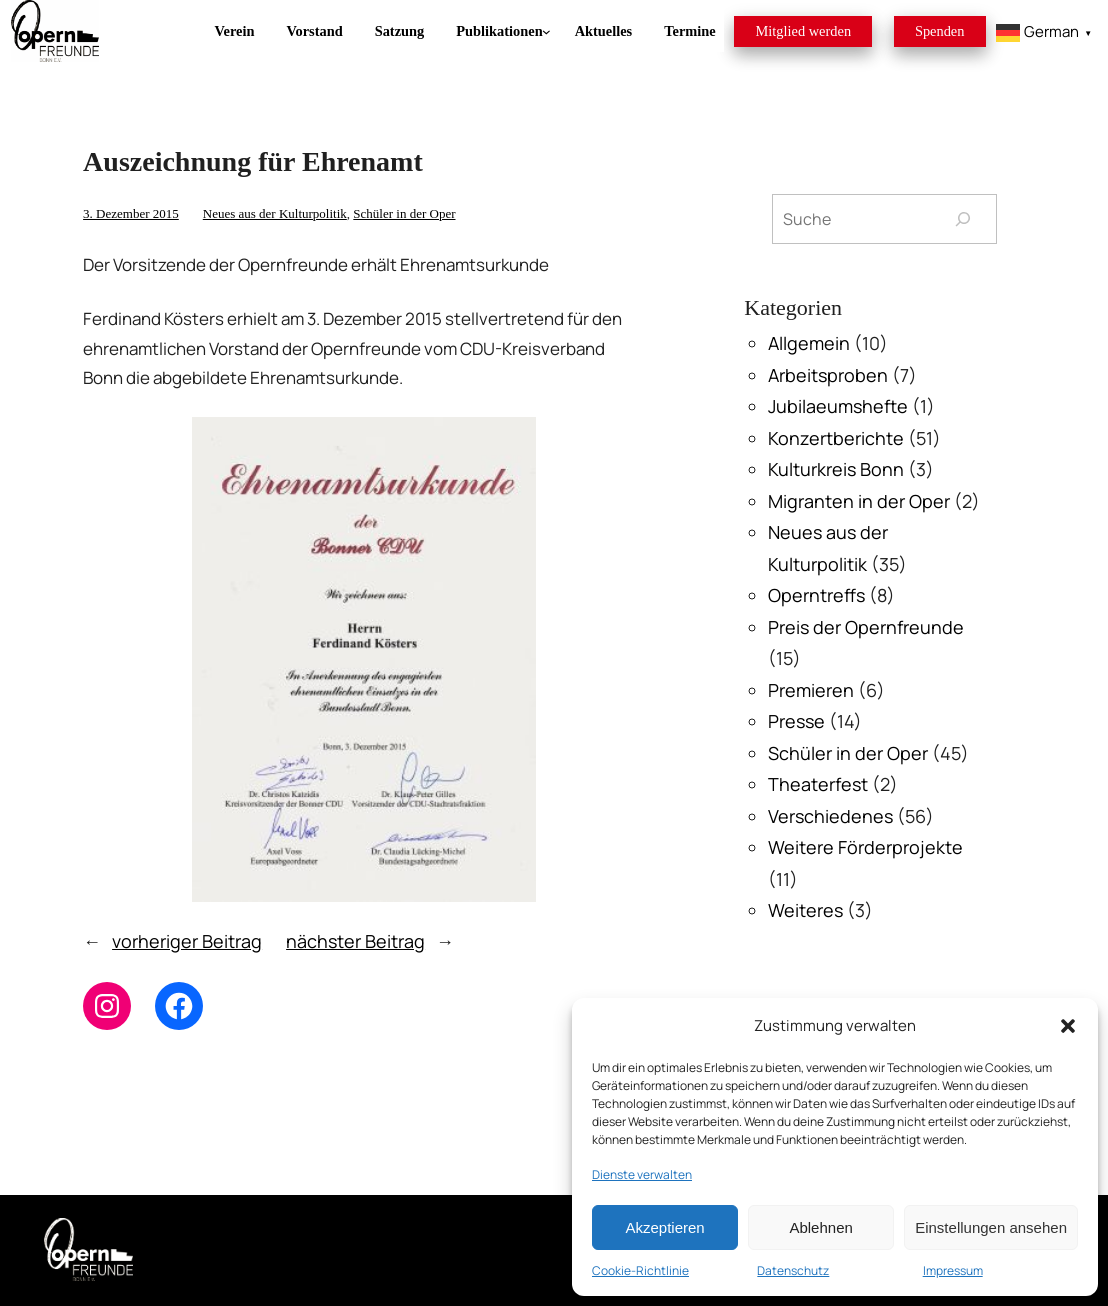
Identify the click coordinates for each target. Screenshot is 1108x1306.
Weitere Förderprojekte (865, 847)
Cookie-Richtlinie (640, 1270)
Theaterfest (818, 784)
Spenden (940, 31)
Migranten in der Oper (859, 501)
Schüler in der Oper (404, 213)
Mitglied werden (804, 31)
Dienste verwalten (642, 1174)
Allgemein (809, 343)
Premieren (811, 690)
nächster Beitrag (355, 941)
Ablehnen (820, 1227)
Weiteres (805, 910)
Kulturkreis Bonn (836, 469)
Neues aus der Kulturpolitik (275, 213)
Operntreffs (816, 595)
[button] (1068, 1026)
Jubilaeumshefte (838, 406)
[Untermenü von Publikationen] (499, 31)
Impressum (953, 1270)
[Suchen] (962, 218)
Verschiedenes (830, 816)
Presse (796, 721)
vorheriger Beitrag (187, 941)
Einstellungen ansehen (991, 1227)
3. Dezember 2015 (131, 213)
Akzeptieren (664, 1227)
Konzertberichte (836, 438)
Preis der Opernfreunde (866, 627)
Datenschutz (793, 1270)
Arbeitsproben (828, 375)
